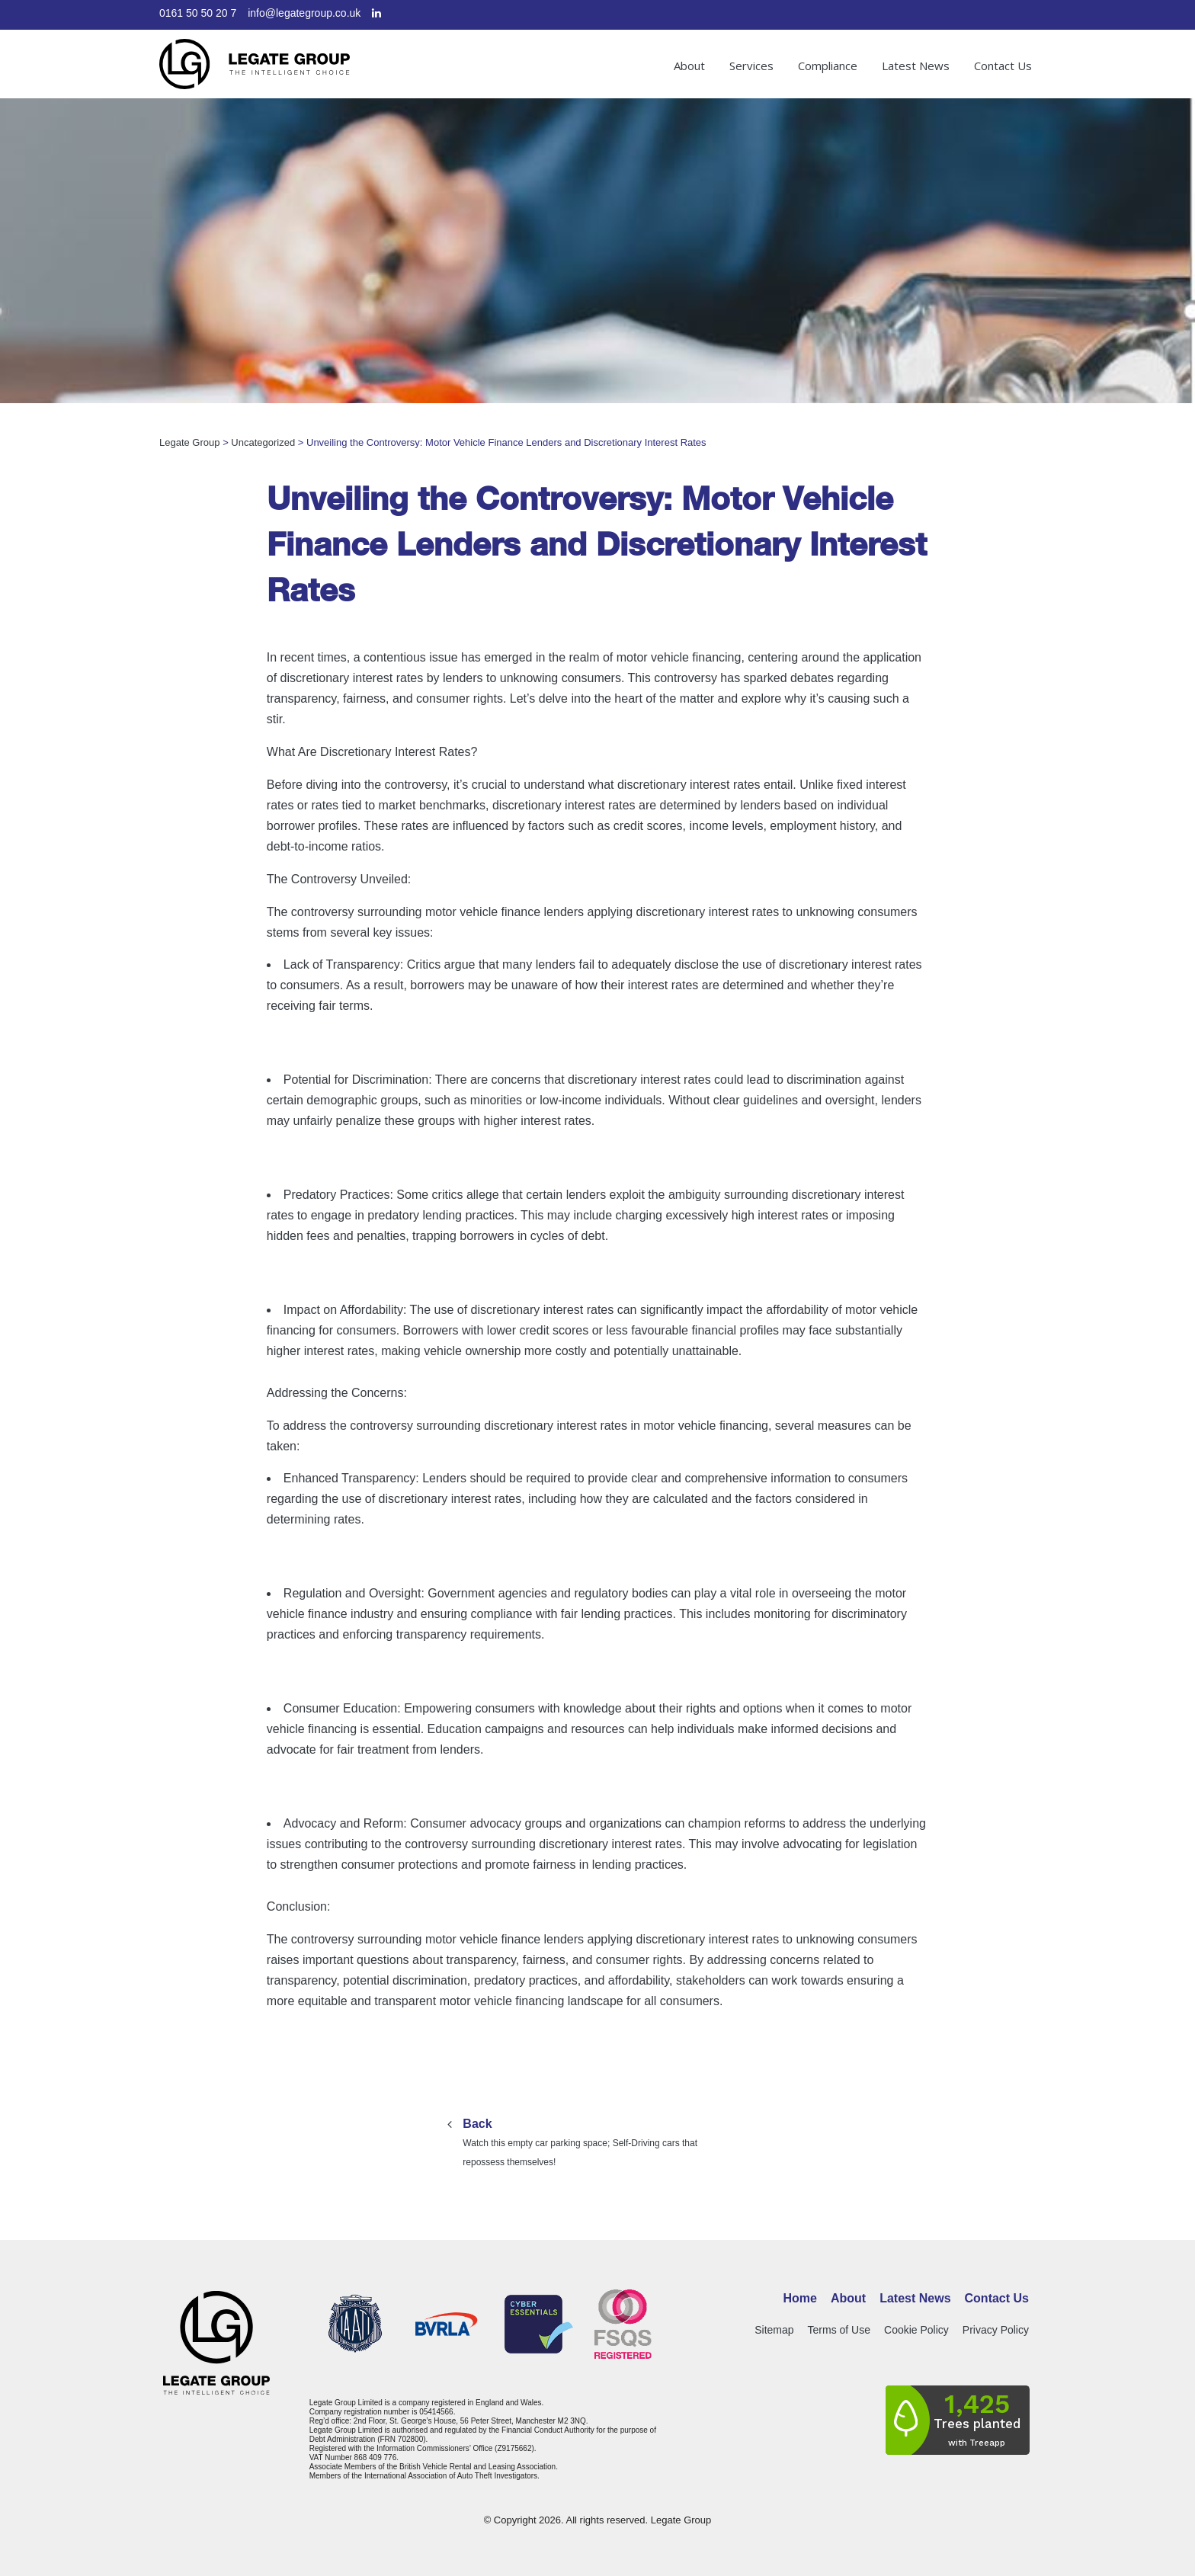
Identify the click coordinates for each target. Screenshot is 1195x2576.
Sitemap (773, 2330)
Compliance (827, 65)
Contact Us (1003, 65)
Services (751, 65)
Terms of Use (839, 2330)
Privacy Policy (996, 2330)
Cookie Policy (916, 2330)
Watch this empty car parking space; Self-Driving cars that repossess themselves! (597, 2141)
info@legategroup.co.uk (304, 13)
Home (800, 2298)
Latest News (916, 65)
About (689, 65)
